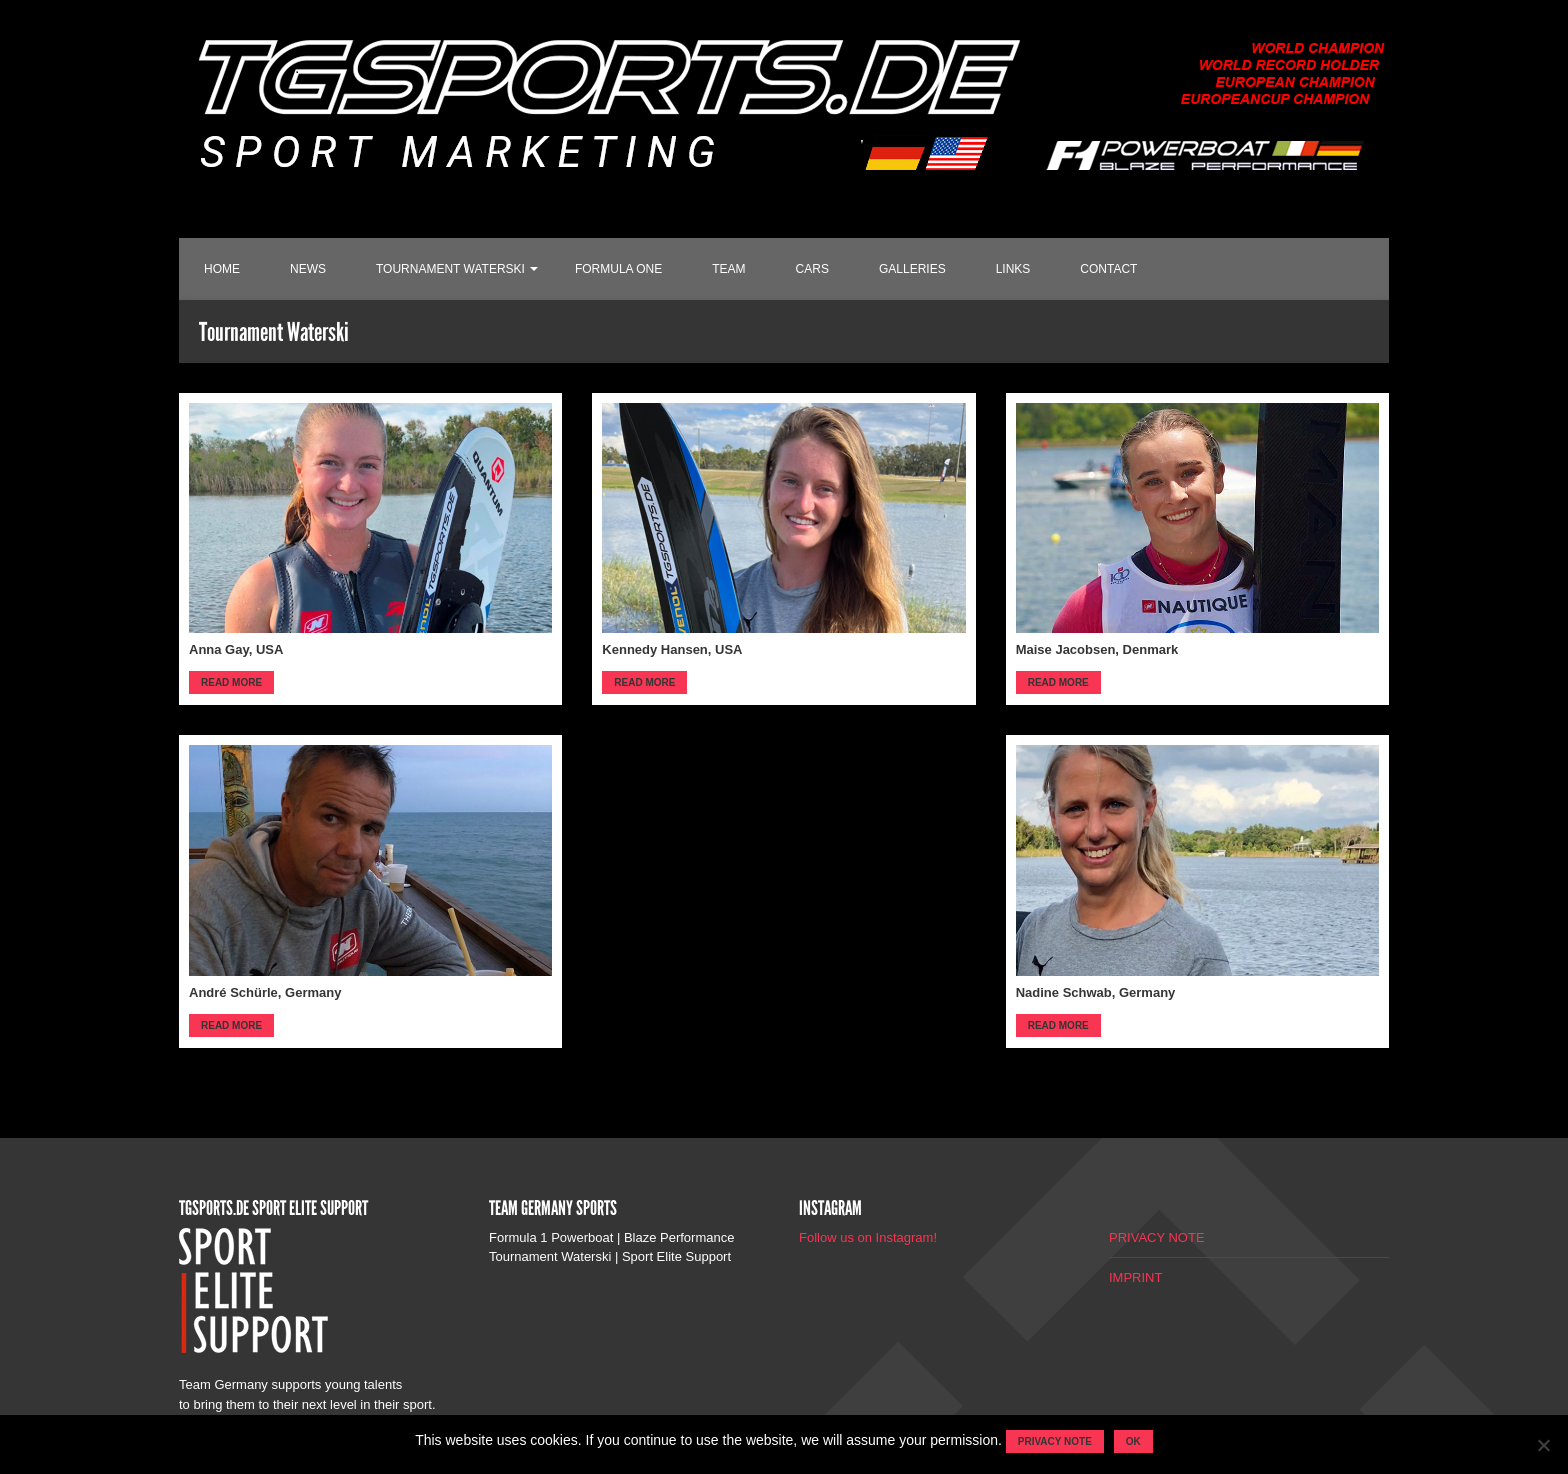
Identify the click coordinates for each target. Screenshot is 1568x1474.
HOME (222, 269)
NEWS (308, 269)
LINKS (1013, 269)
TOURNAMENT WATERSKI (450, 269)
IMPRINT (1135, 1277)
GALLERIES (912, 269)
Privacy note (1055, 1441)
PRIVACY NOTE (1157, 1237)
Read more (231, 682)
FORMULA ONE (618, 269)
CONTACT (1108, 269)
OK (1133, 1441)
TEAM (728, 269)
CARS (812, 269)
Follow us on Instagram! (868, 1237)
